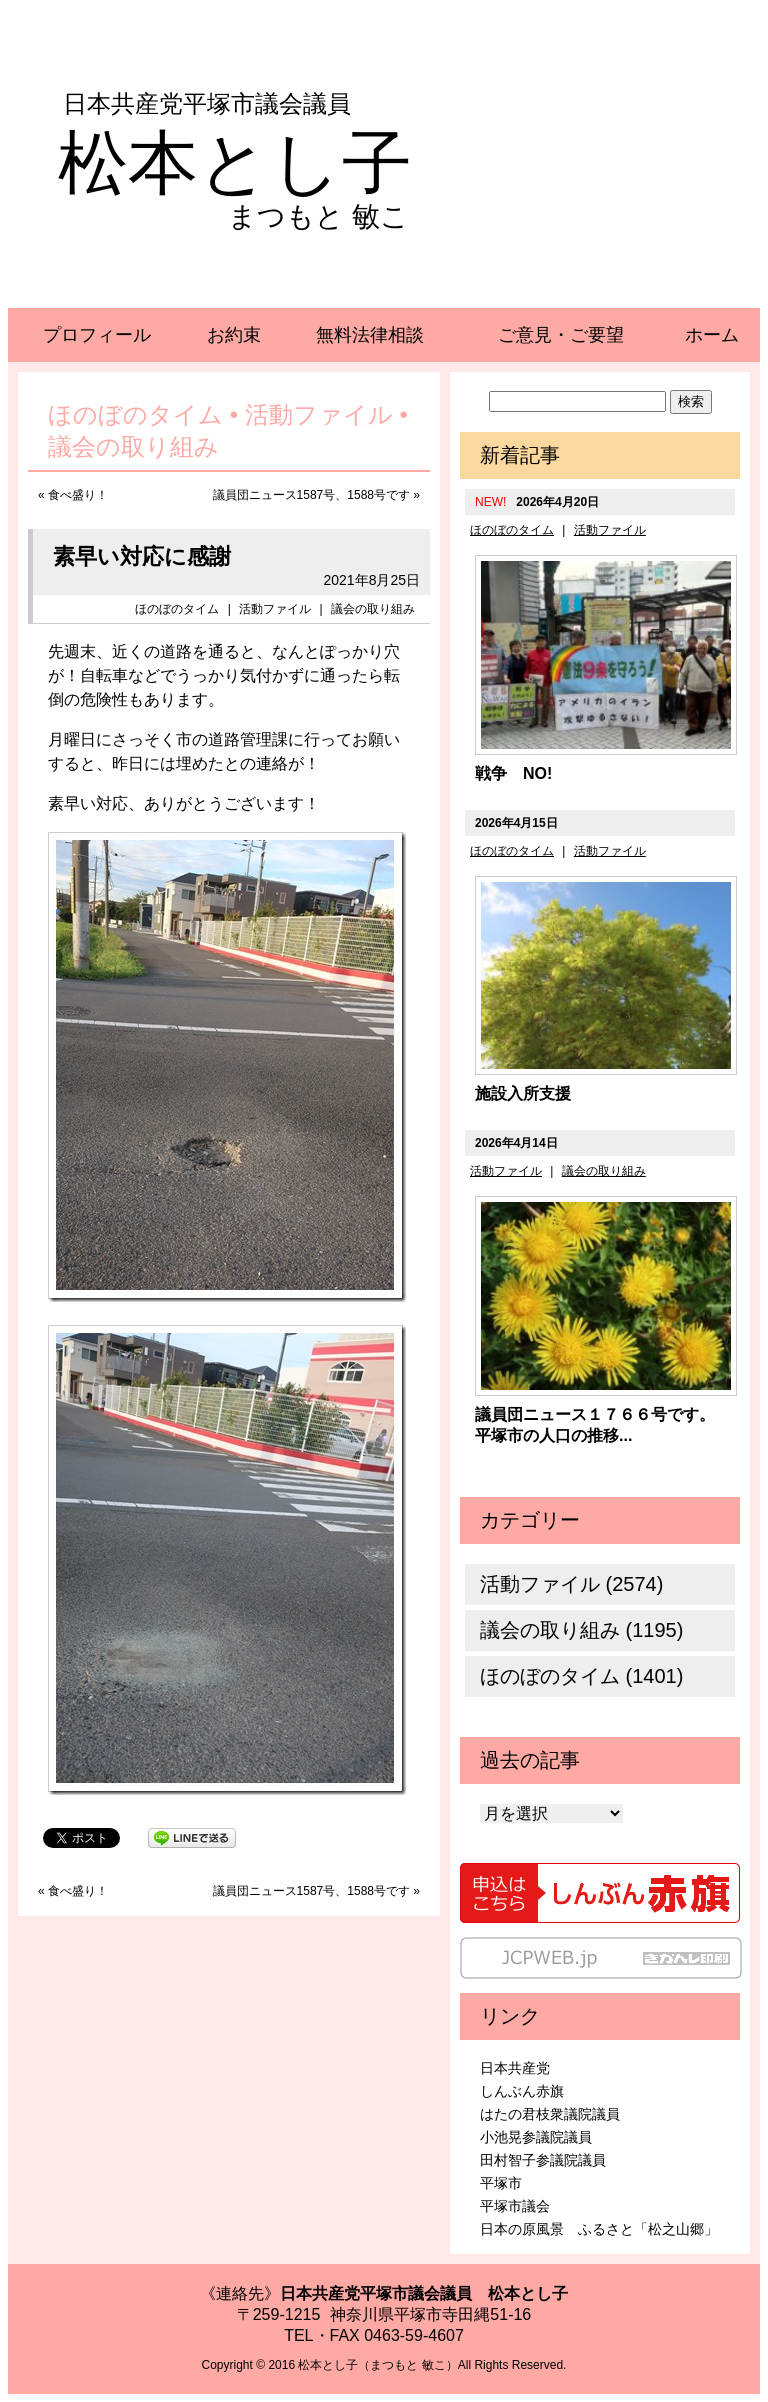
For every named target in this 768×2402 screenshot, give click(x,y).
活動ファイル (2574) (571, 1584)
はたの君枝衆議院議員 (550, 2114)
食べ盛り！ (78, 495)
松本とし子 (235, 163)
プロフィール (97, 335)
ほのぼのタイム (177, 609)
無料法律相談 (370, 335)
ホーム (712, 335)
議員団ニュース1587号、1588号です (311, 495)
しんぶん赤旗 (522, 2091)
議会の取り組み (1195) (581, 1630)
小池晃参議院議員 (536, 2137)
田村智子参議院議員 (543, 2160)
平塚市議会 (515, 2206)
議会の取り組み (373, 609)
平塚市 (501, 2183)
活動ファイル (275, 609)
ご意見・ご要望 (561, 335)
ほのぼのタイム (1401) (581, 1676)
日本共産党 (515, 2068)
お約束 (234, 335)
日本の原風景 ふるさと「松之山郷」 (599, 2229)
